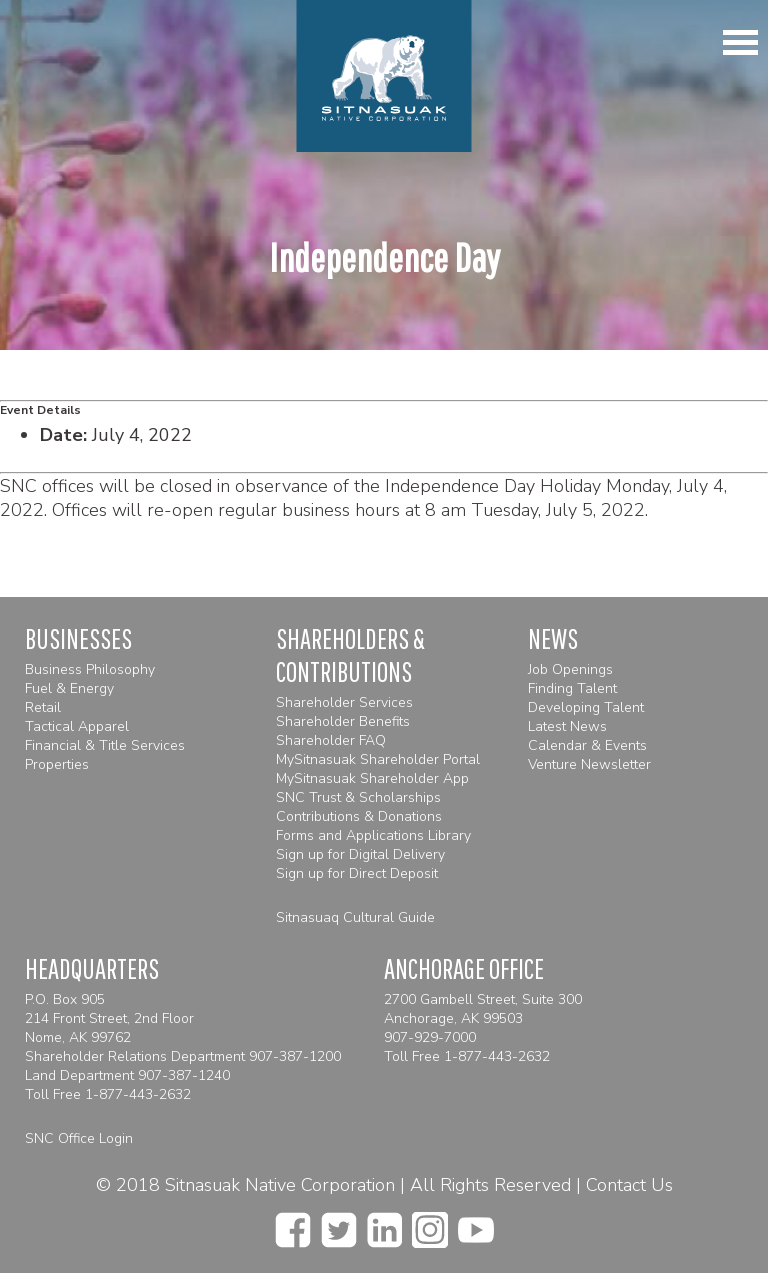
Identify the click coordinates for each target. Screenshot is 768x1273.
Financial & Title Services (105, 745)
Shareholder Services (344, 702)
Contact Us (629, 1185)
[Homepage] (384, 76)
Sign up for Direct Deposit (357, 873)
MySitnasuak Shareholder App (372, 778)
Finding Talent (572, 688)
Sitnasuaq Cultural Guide (355, 917)
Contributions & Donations (359, 816)
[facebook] (293, 1224)
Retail (43, 707)
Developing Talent (586, 707)
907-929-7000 (430, 1037)
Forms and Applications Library (373, 835)
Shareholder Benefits (343, 721)
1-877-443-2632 (138, 1094)
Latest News (567, 726)
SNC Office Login (79, 1138)
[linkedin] (384, 1224)
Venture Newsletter (589, 764)
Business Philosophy (90, 669)
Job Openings (570, 669)
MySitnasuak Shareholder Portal (378, 759)
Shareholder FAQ (331, 740)
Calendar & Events (587, 745)
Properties (57, 764)
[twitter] (339, 1224)
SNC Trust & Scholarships (358, 797)
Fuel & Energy (69, 688)
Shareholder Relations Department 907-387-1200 (183, 1056)
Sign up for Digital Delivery (360, 854)
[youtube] (476, 1224)
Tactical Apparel (77, 726)
